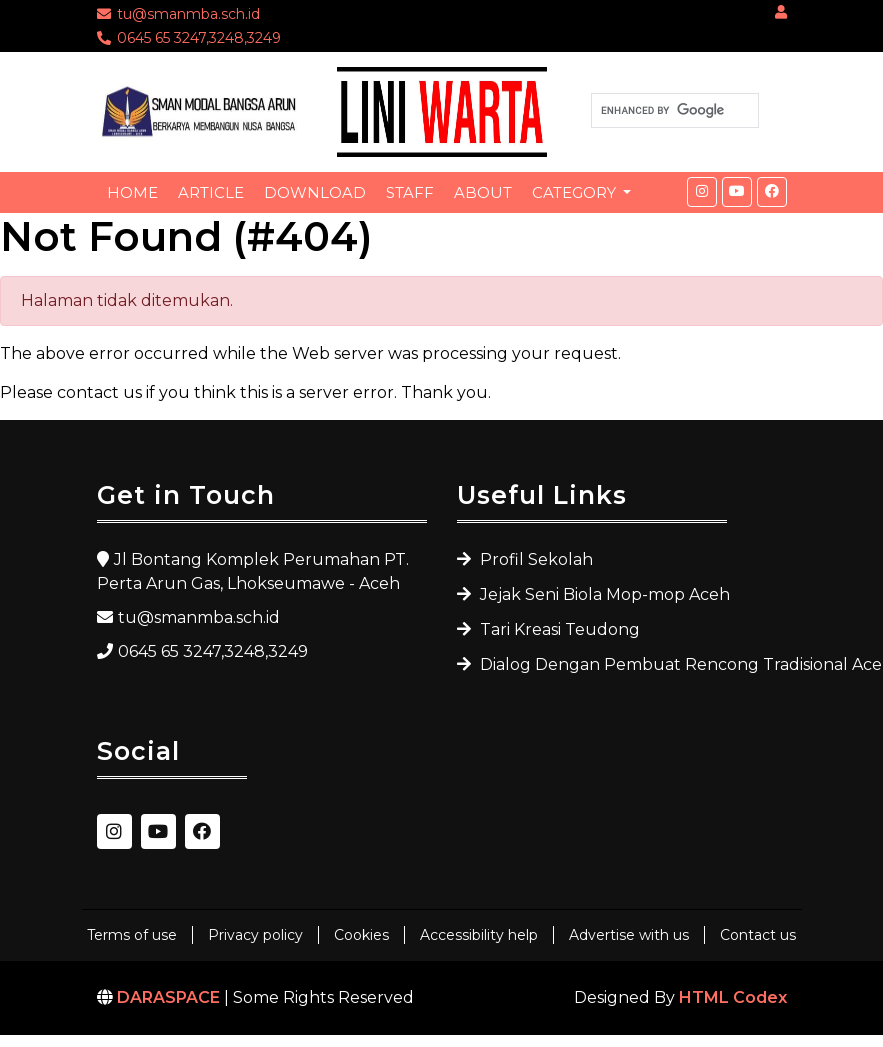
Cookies (361, 935)
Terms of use (132, 935)
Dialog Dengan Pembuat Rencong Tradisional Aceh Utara (601, 664)
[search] (673, 111)
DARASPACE (168, 997)
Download (315, 192)
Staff (410, 192)
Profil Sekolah (534, 559)
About (483, 192)
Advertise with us (629, 935)
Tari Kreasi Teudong (558, 629)
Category (576, 192)
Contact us (758, 935)
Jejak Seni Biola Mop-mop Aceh (601, 594)
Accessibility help (479, 935)
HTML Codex (733, 997)
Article (211, 192)
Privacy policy (255, 935)
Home (132, 192)
